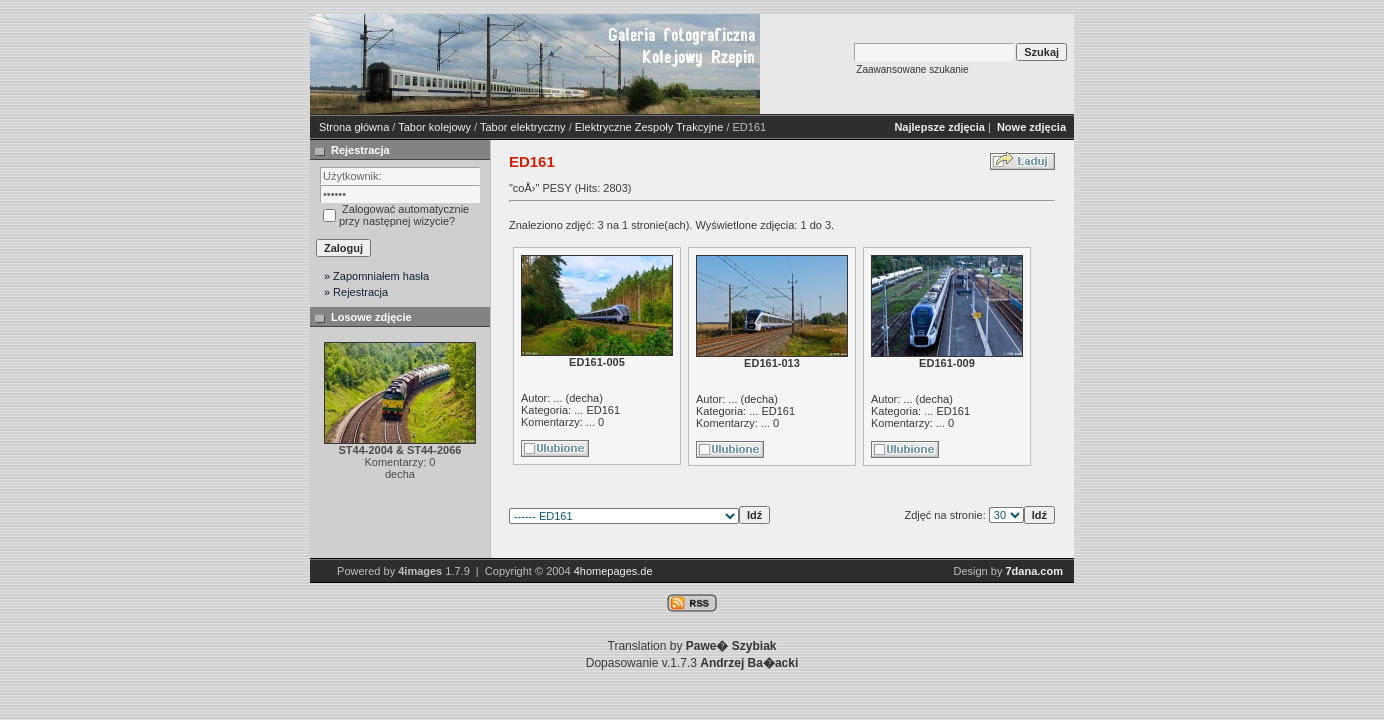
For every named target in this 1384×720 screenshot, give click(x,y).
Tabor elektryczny (523, 127)
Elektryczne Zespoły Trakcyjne (649, 127)
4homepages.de (613, 571)
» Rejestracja (356, 292)
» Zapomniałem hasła (376, 276)
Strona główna (354, 127)
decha (584, 398)
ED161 (603, 410)
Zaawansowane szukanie (912, 69)
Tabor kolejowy (434, 127)
